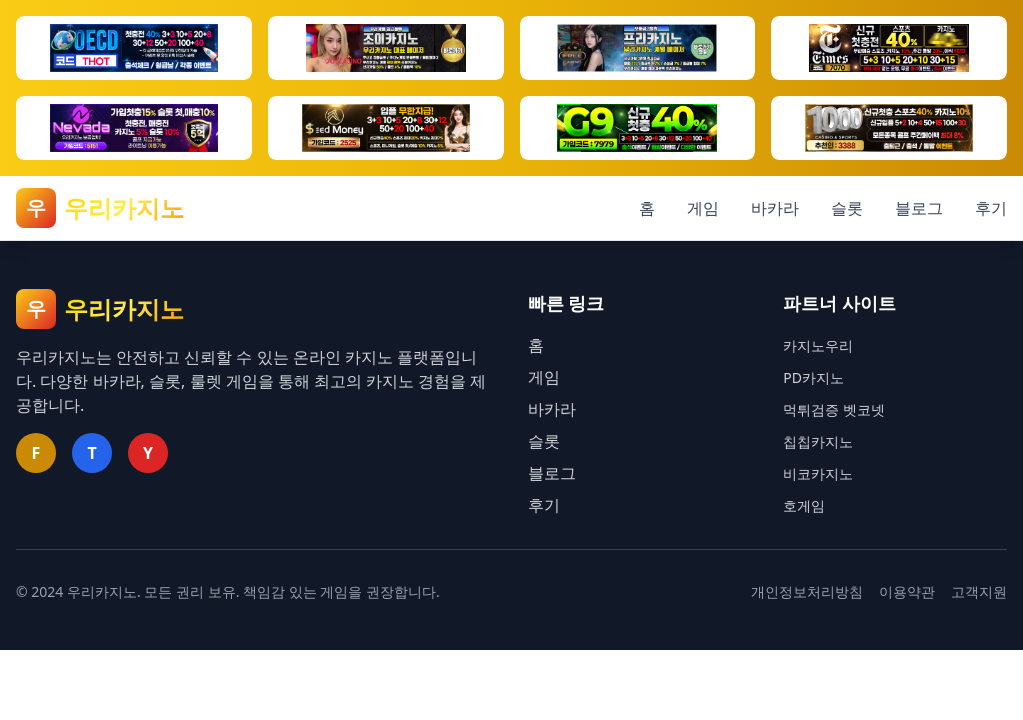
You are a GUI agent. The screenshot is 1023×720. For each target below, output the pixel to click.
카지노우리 (818, 345)
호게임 (804, 505)
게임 (703, 208)
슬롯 (847, 208)
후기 (991, 208)
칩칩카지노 (818, 441)
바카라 (775, 208)
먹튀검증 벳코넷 (834, 409)
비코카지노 (818, 473)
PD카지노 (813, 377)
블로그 (919, 208)
